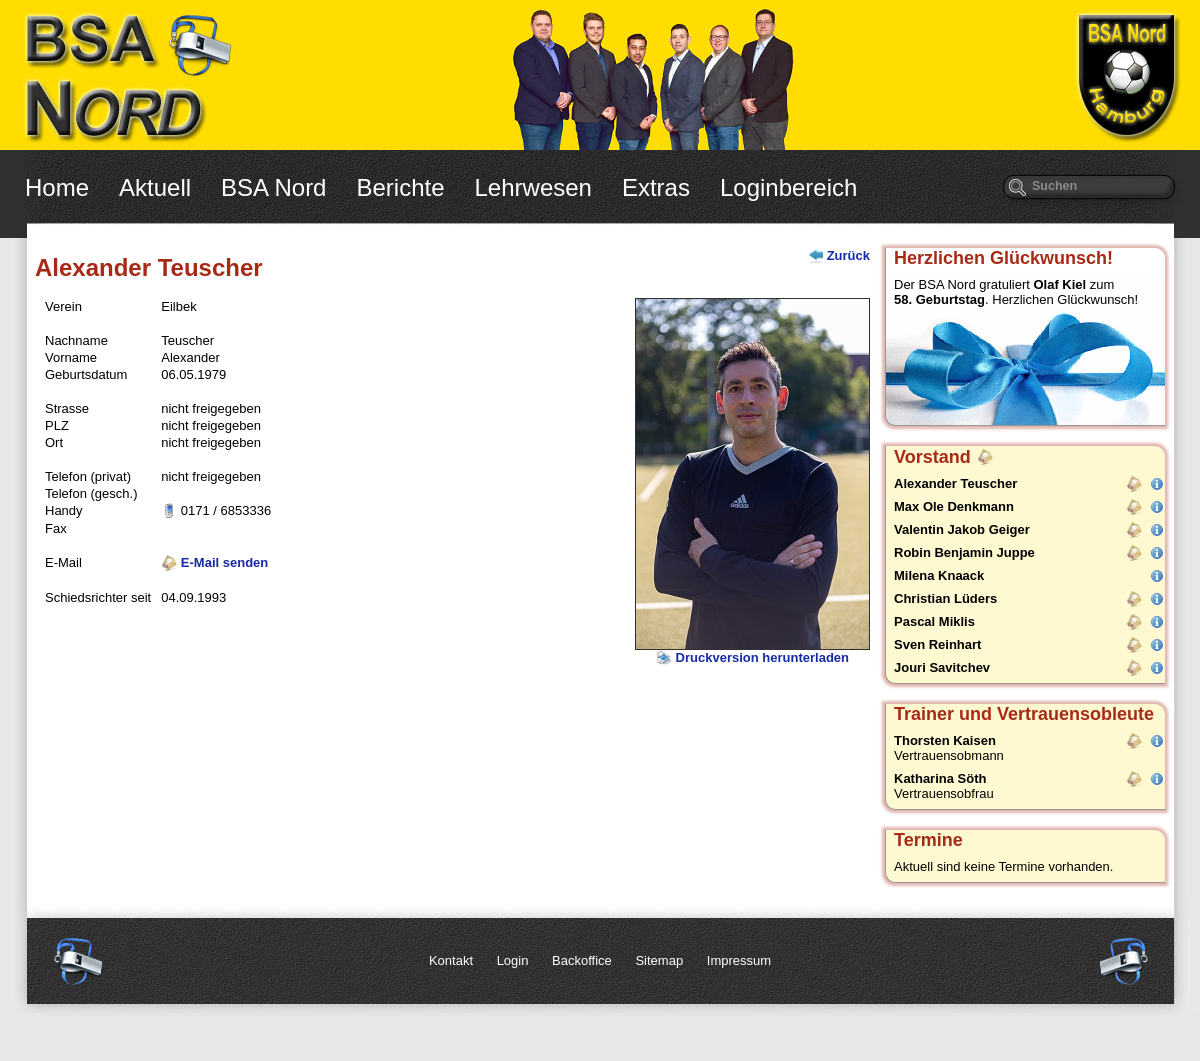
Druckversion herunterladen (752, 657)
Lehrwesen (533, 187)
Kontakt (451, 960)
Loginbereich (788, 187)
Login (513, 960)
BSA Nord (273, 187)
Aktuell (155, 187)
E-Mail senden (214, 562)
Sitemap (659, 960)
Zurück (848, 255)
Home (57, 187)
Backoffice (582, 960)
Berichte (400, 187)
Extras (656, 187)
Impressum (739, 960)
